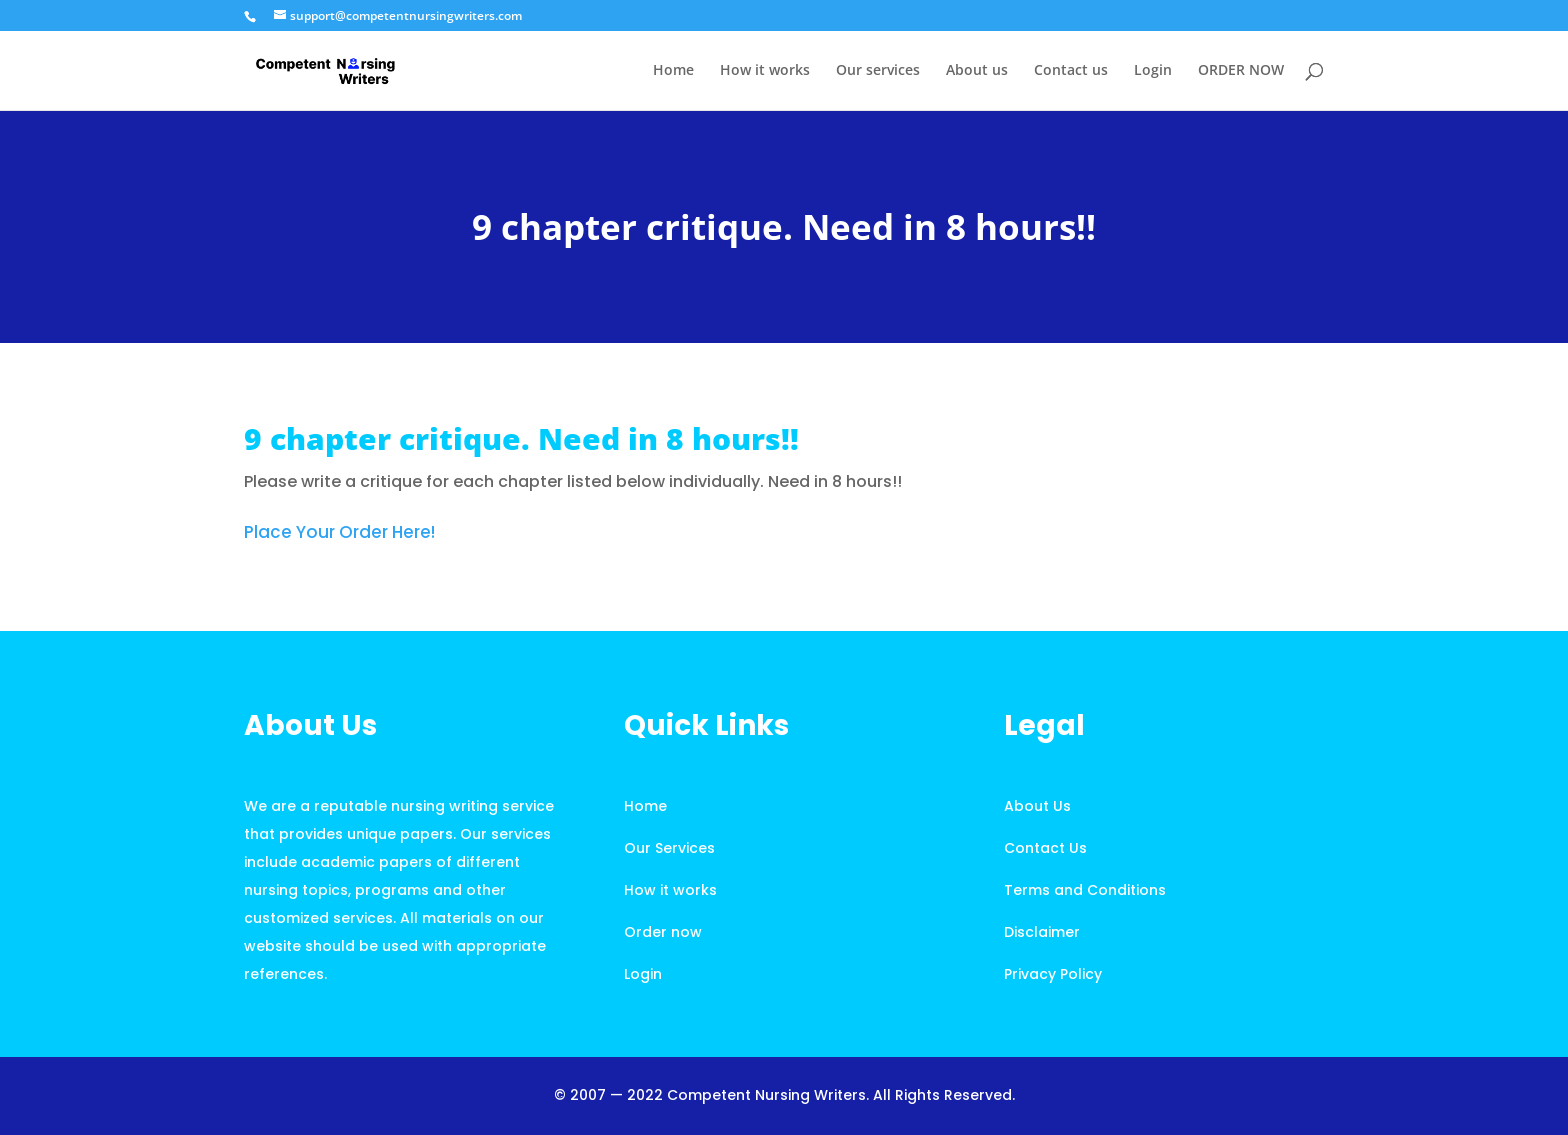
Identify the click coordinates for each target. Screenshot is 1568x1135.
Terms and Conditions (1085, 890)
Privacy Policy (1053, 974)
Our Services (669, 848)
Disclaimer (1042, 932)
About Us (1037, 806)
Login (1153, 71)
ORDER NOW (1241, 71)
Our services (878, 71)
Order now (663, 932)
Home (673, 71)
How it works (765, 71)
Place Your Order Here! (339, 532)
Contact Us (1045, 848)
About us (977, 71)
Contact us (1071, 71)
